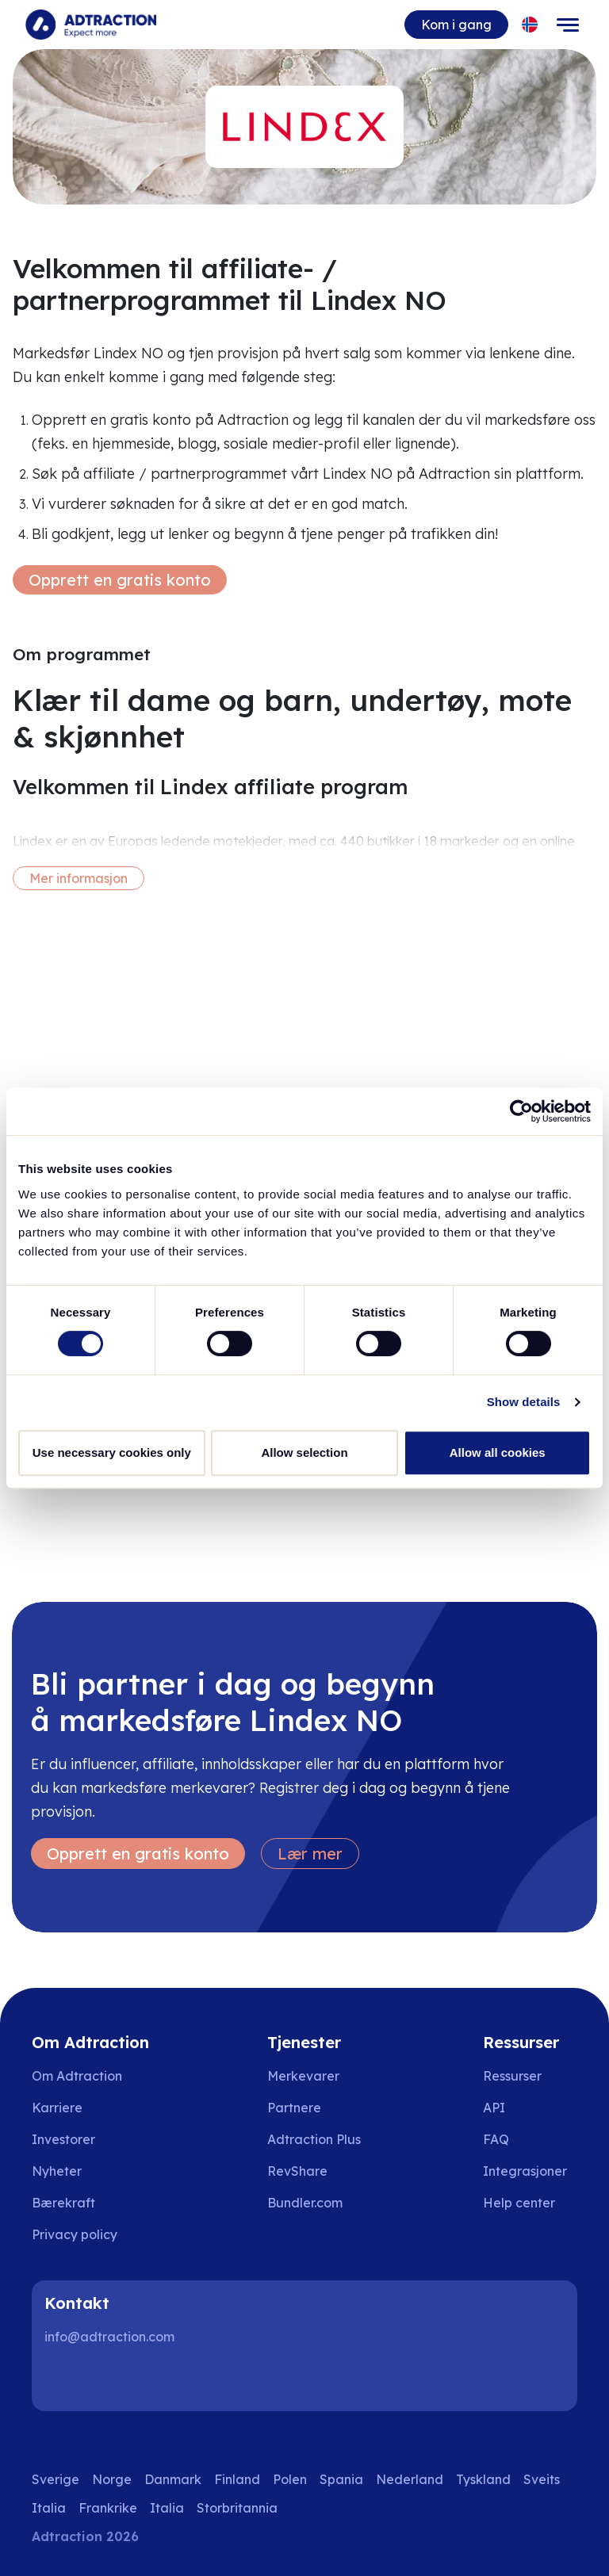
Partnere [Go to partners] (294, 2107)
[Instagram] (114, 2379)
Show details (524, 1401)
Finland (237, 2479)
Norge (112, 2479)
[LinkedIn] (63, 2379)
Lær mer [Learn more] (310, 1853)
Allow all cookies (498, 1452)
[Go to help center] (530, 2203)
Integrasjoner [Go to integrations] (525, 2171)
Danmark (172, 2479)
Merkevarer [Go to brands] (303, 2076)
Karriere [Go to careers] (57, 2107)
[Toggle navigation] (568, 24)
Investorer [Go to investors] (63, 2139)
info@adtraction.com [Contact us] (109, 2337)
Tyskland (483, 2479)
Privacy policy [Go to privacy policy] (74, 2234)
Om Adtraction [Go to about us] (77, 2076)
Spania (341, 2479)
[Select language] (530, 25)
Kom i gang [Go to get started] (456, 24)
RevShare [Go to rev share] (297, 2171)
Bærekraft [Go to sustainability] (63, 2203)
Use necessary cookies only (112, 1452)
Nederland (409, 2479)
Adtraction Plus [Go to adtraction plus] (314, 2139)
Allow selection (304, 1452)
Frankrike (108, 2508)
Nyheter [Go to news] (57, 2171)
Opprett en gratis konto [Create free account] (120, 580)
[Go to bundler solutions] (316, 2203)
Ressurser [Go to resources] (512, 2076)
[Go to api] (530, 2107)
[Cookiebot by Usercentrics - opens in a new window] (521, 1111)
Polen (290, 2479)
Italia (49, 2508)
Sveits (541, 2479)
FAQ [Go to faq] (496, 2139)
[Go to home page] (90, 25)
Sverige (55, 2479)
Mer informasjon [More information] (78, 878)
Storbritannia (237, 2508)
